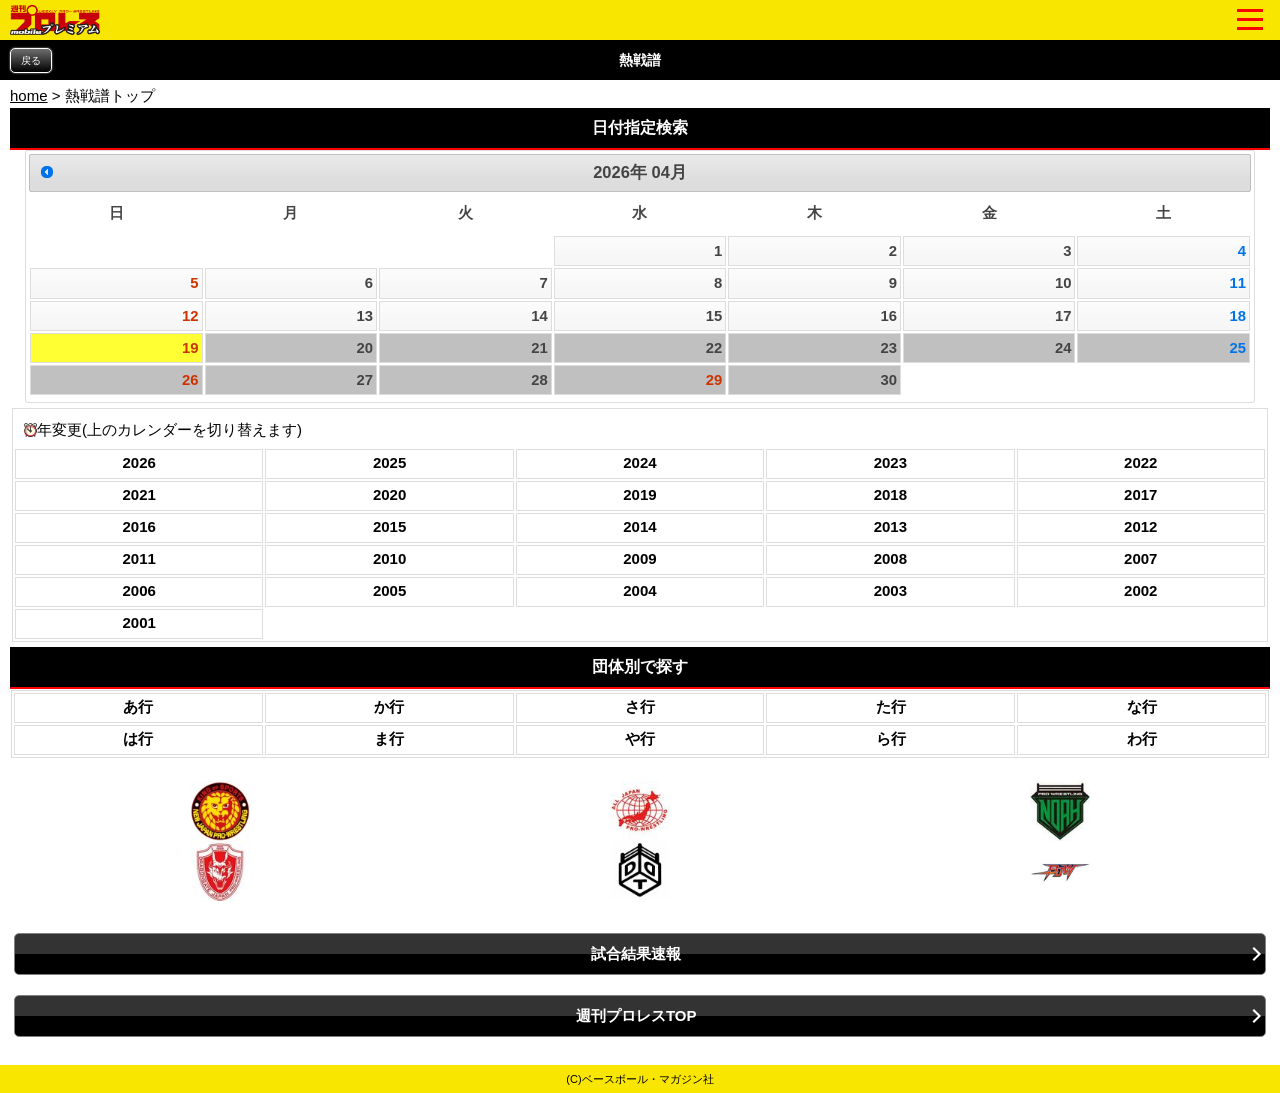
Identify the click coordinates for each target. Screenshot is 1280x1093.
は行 (138, 738)
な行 (1142, 706)
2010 (389, 558)
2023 (890, 462)
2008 (890, 558)
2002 (1140, 590)
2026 (139, 462)
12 (190, 316)
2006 (139, 590)
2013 (890, 526)
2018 (890, 494)
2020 (389, 494)
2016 (139, 526)
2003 (890, 590)
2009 (639, 558)
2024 (639, 462)
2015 (389, 526)
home (29, 95)
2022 (1140, 462)
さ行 (640, 706)
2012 (1140, 526)
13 (365, 316)
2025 (389, 462)
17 (1063, 316)
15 (714, 316)
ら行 (891, 738)
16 (888, 316)
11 (1238, 283)
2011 (139, 558)
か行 (389, 706)
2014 (639, 526)
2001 (139, 622)
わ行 (1142, 738)
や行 (640, 738)
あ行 (138, 706)
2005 (389, 590)
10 (1063, 283)
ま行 (389, 738)
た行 (891, 706)
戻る (31, 60)
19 (190, 348)
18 (1238, 316)
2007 (1140, 558)
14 (539, 316)
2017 (1140, 494)
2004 (639, 590)
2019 (639, 494)
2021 (139, 494)
